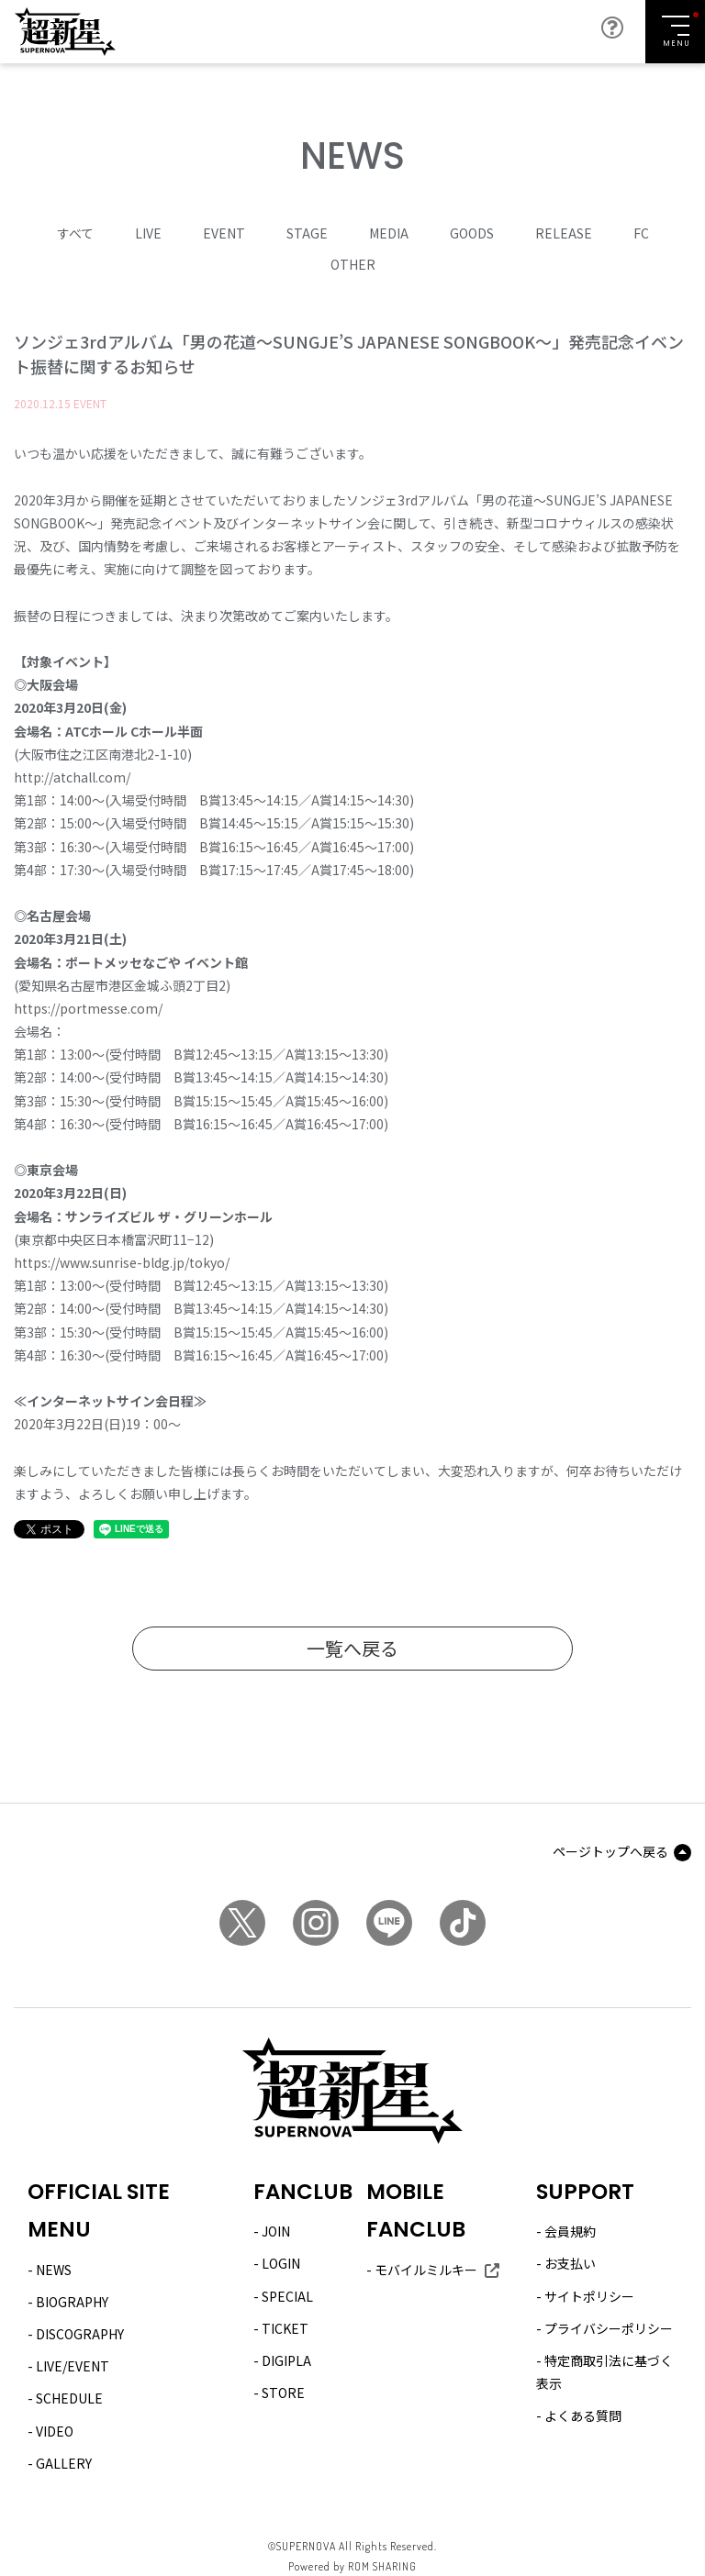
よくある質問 (582, 2415)
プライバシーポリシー (608, 2328)
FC (641, 233)
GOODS (472, 233)
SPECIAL (287, 2295)
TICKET (285, 2328)
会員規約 (570, 2231)
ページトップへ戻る (610, 1851)
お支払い (570, 2263)
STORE (283, 2392)
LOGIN (281, 2263)
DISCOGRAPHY (80, 2334)
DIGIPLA (286, 2360)
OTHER (352, 264)
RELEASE (563, 233)
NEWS (54, 2269)
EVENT (224, 233)
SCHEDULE (69, 2398)
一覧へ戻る (352, 1648)
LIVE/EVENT (72, 2366)
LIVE (148, 233)
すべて (75, 233)
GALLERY (64, 2463)
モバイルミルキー (426, 2269)
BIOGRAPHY (72, 2302)
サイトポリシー (589, 2295)
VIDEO (54, 2430)
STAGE (307, 233)
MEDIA (388, 233)
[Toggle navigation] (675, 31)
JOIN (276, 2231)
